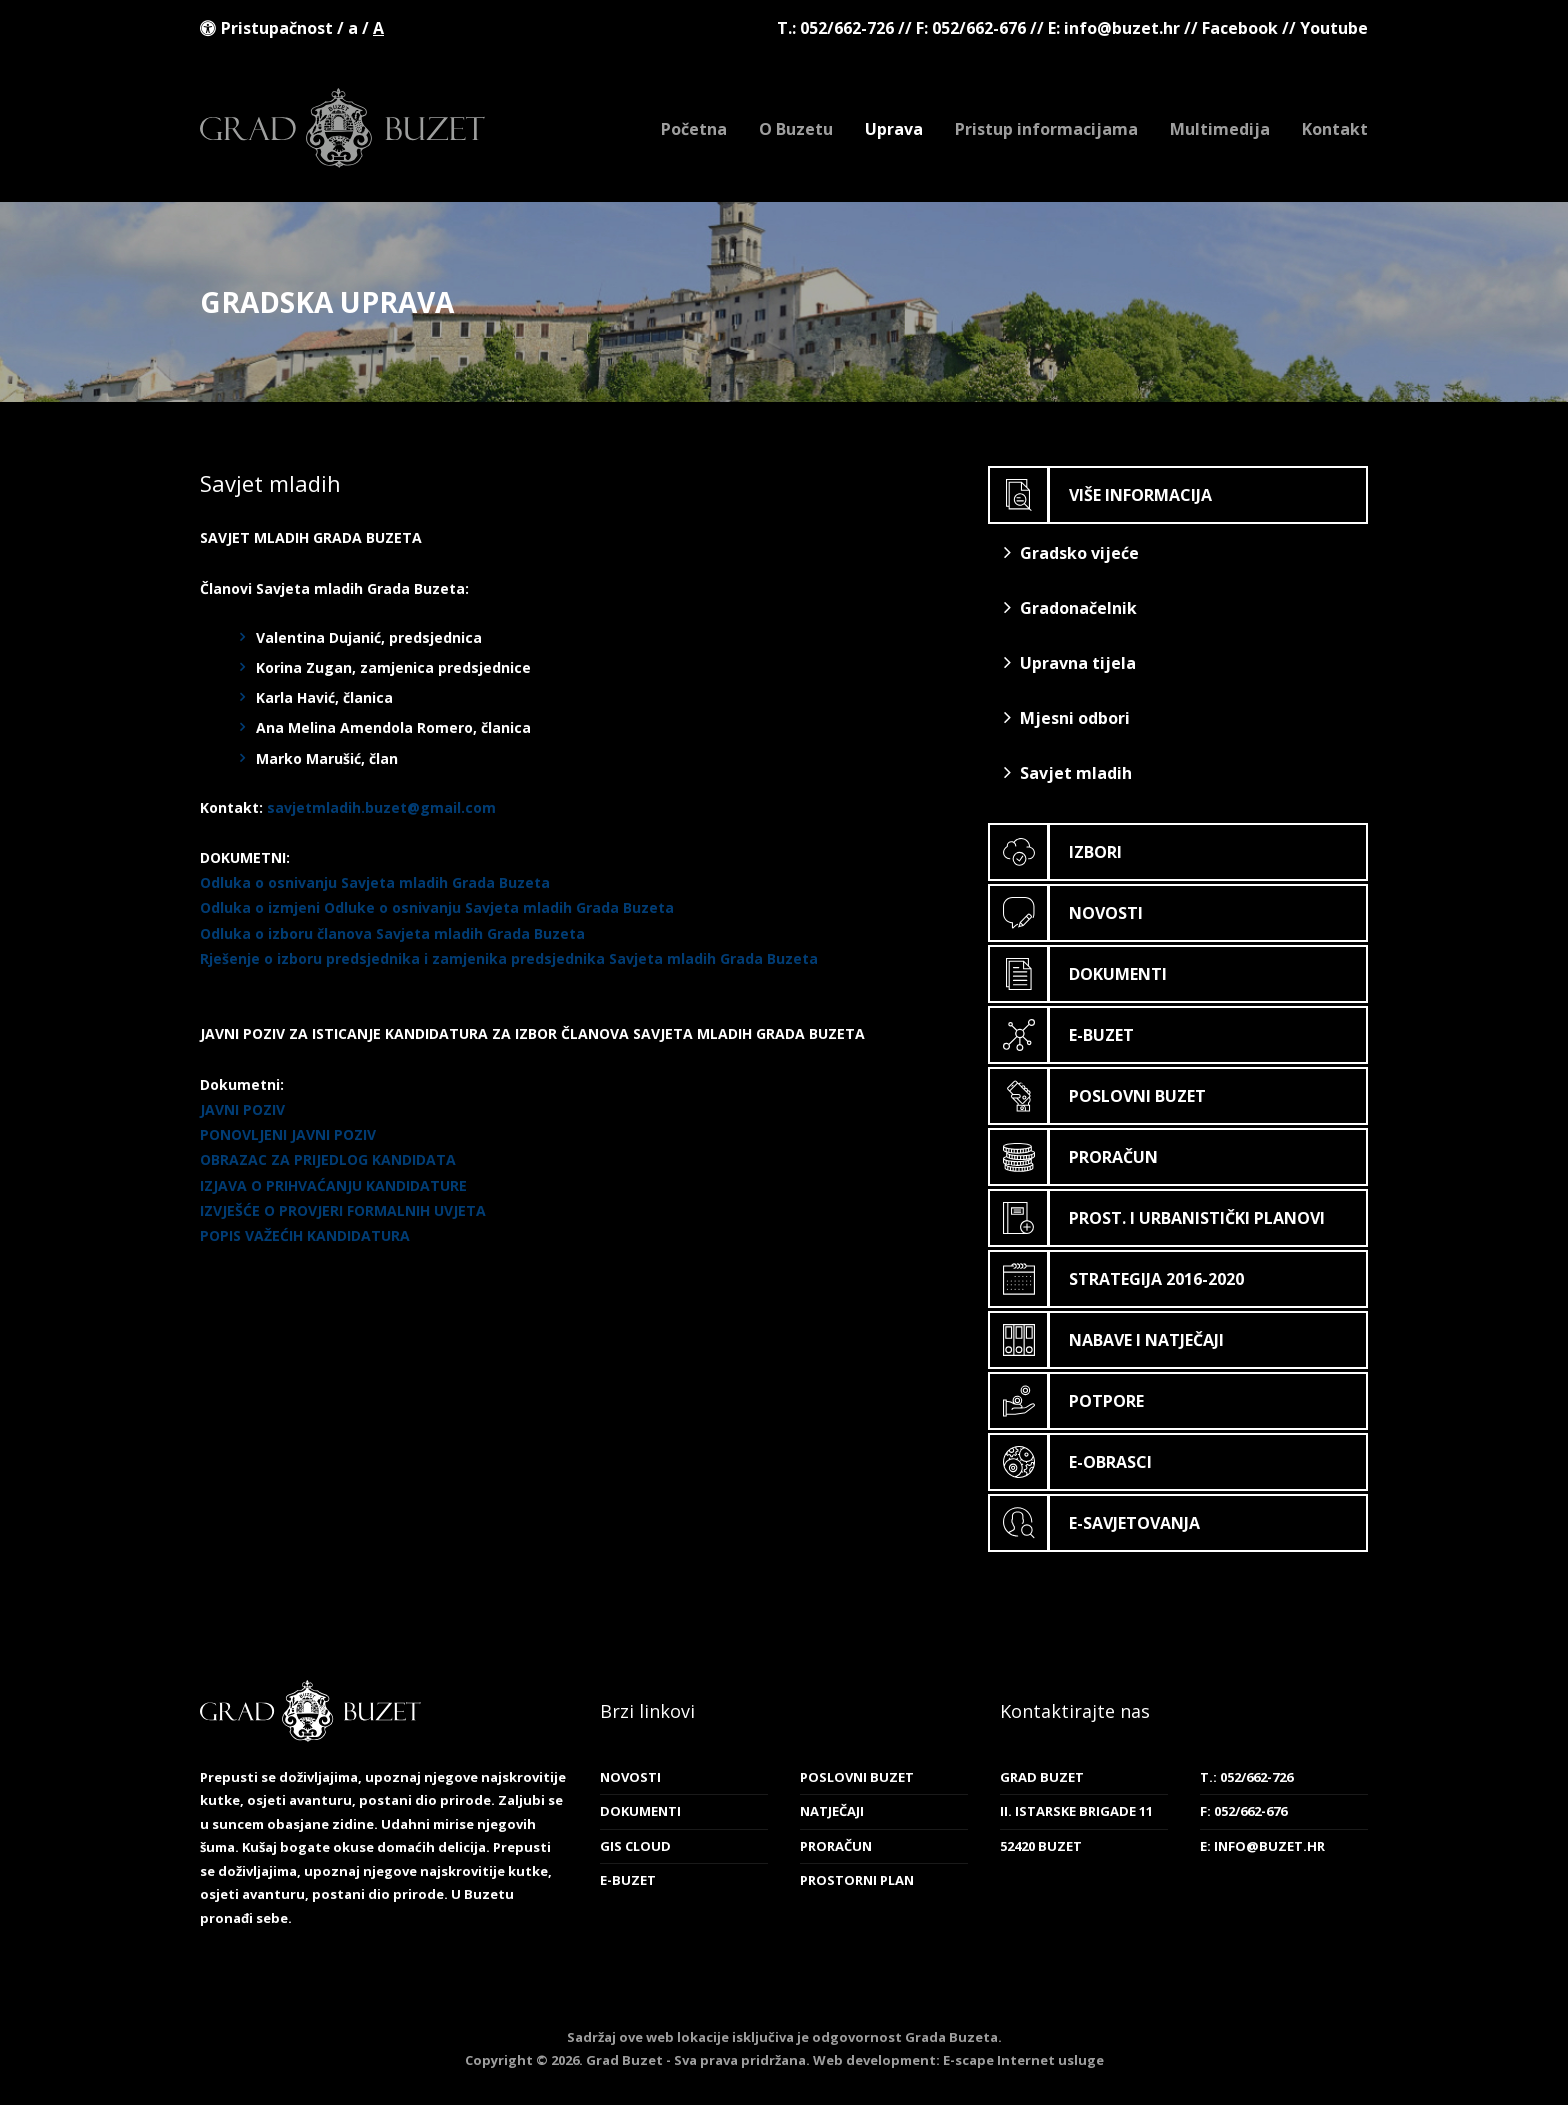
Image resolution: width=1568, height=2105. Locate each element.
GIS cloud (635, 1846)
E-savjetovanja (1095, 1523)
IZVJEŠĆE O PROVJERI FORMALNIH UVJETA (343, 1210)
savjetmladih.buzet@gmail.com (381, 807)
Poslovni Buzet (1098, 1096)
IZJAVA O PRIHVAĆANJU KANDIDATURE (333, 1185)
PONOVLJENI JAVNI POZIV (288, 1134)
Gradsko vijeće (1071, 553)
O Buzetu (796, 129)
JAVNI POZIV (242, 1109)
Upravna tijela (1070, 663)
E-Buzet (1062, 1035)
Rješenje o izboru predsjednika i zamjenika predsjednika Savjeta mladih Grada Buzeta (509, 958)
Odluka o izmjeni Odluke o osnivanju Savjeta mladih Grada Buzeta (437, 907)
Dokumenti (1078, 974)
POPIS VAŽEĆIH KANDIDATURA (305, 1235)
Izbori (1056, 852)
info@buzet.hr (1122, 28)
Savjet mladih (1068, 773)
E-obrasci (1071, 1462)
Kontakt (1335, 129)
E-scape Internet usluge (1023, 2060)
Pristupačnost (277, 28)
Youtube (1334, 28)
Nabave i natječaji (1107, 1340)
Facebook (1240, 28)
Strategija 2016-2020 (1117, 1279)
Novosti (1066, 913)
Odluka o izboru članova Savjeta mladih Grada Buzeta (392, 933)
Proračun (1074, 1157)
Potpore (1067, 1401)
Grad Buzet (342, 128)
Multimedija (1220, 129)
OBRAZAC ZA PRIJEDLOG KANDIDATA (328, 1159)
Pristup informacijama (1046, 129)
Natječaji (832, 1811)
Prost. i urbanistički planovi (1157, 1218)
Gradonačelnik (1070, 608)
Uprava (894, 129)
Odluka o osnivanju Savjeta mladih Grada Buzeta (375, 882)
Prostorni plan (857, 1880)
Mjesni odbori (1067, 718)
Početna (694, 129)
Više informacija (1101, 495)
